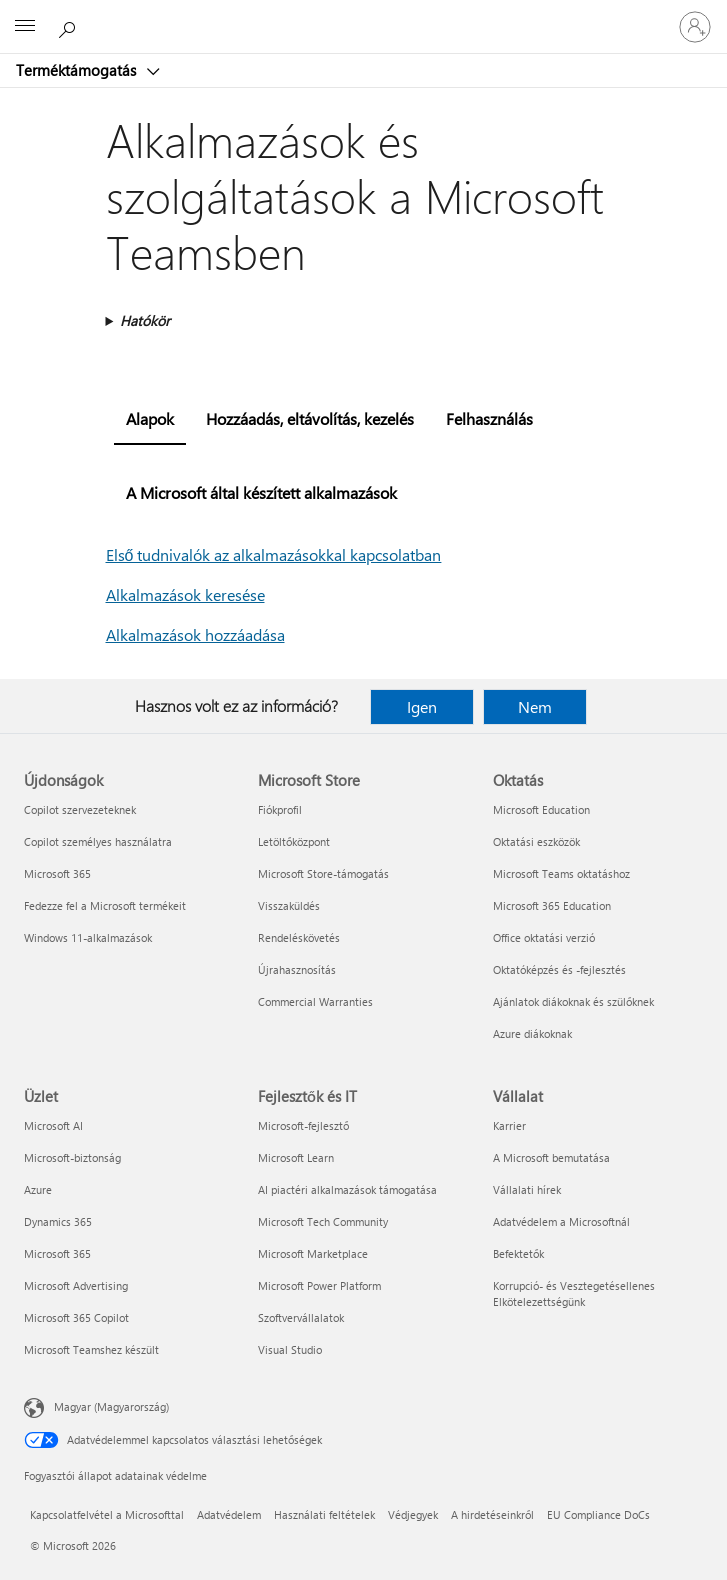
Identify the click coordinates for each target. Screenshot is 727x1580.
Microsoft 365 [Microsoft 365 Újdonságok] (57, 873)
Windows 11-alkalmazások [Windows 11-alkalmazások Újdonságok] (88, 937)
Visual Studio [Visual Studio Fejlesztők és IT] (290, 1349)
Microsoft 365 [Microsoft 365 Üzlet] (57, 1253)
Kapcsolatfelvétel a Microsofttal (107, 1514)
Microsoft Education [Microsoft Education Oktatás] (541, 809)
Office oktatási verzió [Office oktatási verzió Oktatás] (544, 937)
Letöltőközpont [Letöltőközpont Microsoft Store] (294, 841)
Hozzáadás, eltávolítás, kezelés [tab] (310, 418)
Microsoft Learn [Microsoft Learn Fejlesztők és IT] (296, 1157)
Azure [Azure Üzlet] (38, 1189)
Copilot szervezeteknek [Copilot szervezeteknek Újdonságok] (80, 809)
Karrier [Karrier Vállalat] (509, 1125)
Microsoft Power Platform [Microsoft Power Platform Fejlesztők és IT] (319, 1285)
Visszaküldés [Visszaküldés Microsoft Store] (289, 905)
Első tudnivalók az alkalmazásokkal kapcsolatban (274, 554)
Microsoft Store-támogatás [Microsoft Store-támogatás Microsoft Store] (323, 873)
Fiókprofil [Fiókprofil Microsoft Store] (280, 809)
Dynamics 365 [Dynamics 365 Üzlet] (58, 1221)
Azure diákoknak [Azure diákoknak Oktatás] (532, 1033)
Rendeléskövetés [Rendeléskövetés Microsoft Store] (299, 937)
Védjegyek (413, 1514)
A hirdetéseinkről (492, 1514)
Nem (535, 706)
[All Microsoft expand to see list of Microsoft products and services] (25, 27)
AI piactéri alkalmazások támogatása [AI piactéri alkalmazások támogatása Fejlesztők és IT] (347, 1189)
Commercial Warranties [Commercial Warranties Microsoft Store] (315, 1001)
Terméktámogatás (78, 70)
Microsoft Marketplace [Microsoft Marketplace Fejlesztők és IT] (313, 1253)
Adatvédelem (229, 1514)
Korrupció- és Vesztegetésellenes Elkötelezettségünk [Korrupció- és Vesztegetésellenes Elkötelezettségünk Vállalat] (574, 1293)
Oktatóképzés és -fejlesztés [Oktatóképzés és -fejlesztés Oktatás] (559, 969)
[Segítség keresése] (70, 26)
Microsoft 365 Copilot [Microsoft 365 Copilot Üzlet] (76, 1317)
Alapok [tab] (150, 418)
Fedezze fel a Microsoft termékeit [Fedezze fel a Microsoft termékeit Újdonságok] (105, 905)
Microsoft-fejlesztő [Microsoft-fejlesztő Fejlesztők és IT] (303, 1125)
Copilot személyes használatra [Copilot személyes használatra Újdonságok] (98, 841)
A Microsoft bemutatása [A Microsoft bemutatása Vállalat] (551, 1157)
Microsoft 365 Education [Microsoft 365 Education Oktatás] (552, 905)
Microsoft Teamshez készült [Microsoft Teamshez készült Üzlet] (91, 1349)
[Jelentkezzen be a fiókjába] (695, 27)
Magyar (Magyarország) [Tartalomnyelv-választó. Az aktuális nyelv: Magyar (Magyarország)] (111, 1406)
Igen (422, 706)
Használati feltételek (324, 1514)
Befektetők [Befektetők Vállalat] (518, 1253)
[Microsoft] (363, 15)
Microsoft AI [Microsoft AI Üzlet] (53, 1125)
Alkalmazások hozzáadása (195, 634)
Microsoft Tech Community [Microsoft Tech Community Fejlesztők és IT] (323, 1221)
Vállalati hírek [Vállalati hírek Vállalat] (527, 1189)
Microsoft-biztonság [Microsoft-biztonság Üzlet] (72, 1157)
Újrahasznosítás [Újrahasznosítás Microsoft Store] (297, 969)
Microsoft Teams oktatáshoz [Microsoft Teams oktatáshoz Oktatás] (561, 873)
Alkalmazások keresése (185, 594)
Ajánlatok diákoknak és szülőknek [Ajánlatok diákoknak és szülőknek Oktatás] (573, 1001)
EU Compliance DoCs (598, 1514)
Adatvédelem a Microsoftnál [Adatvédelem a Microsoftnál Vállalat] (561, 1221)
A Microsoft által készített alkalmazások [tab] (261, 492)
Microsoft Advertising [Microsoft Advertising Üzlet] (76, 1285)
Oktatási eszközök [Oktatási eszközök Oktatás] (536, 841)
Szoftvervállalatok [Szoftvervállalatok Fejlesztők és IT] (301, 1317)
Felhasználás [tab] (489, 418)
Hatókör (145, 320)
